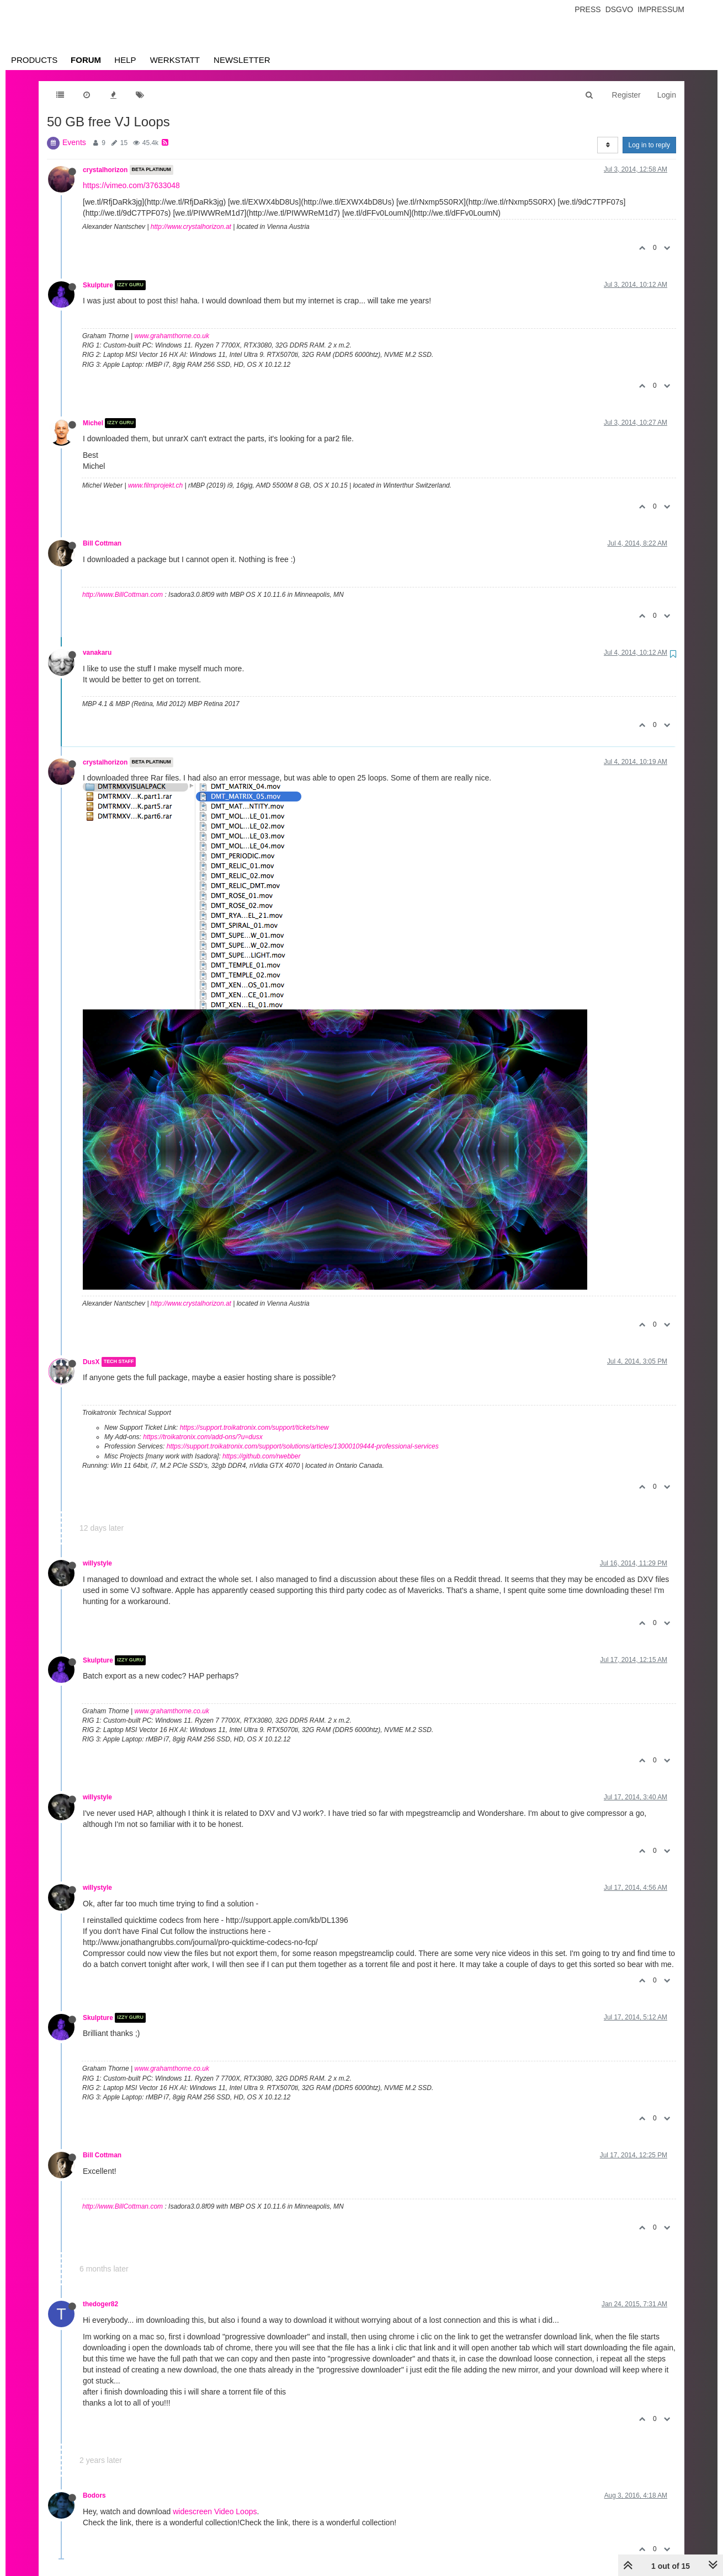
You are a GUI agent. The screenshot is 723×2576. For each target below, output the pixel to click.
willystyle (97, 1563)
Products (34, 60)
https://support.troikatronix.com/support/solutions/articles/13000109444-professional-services (303, 1446)
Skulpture (98, 285)
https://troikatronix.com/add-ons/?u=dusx (202, 1437)
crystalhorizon (105, 170)
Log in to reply (649, 145)
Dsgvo (619, 9)
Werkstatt (175, 60)
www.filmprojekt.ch (155, 485)
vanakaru (97, 652)
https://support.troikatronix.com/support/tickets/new (254, 1427)
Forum (86, 60)
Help (125, 60)
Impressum (660, 9)
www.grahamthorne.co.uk (172, 336)
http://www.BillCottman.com (122, 594)
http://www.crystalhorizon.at (191, 227)
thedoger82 (100, 2304)
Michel (93, 423)
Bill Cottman (102, 543)
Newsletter (242, 60)
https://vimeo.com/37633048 (131, 185)
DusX (91, 1362)
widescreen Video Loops (215, 2511)
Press (587, 9)
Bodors (94, 2495)
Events (74, 142)
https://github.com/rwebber (261, 1456)
